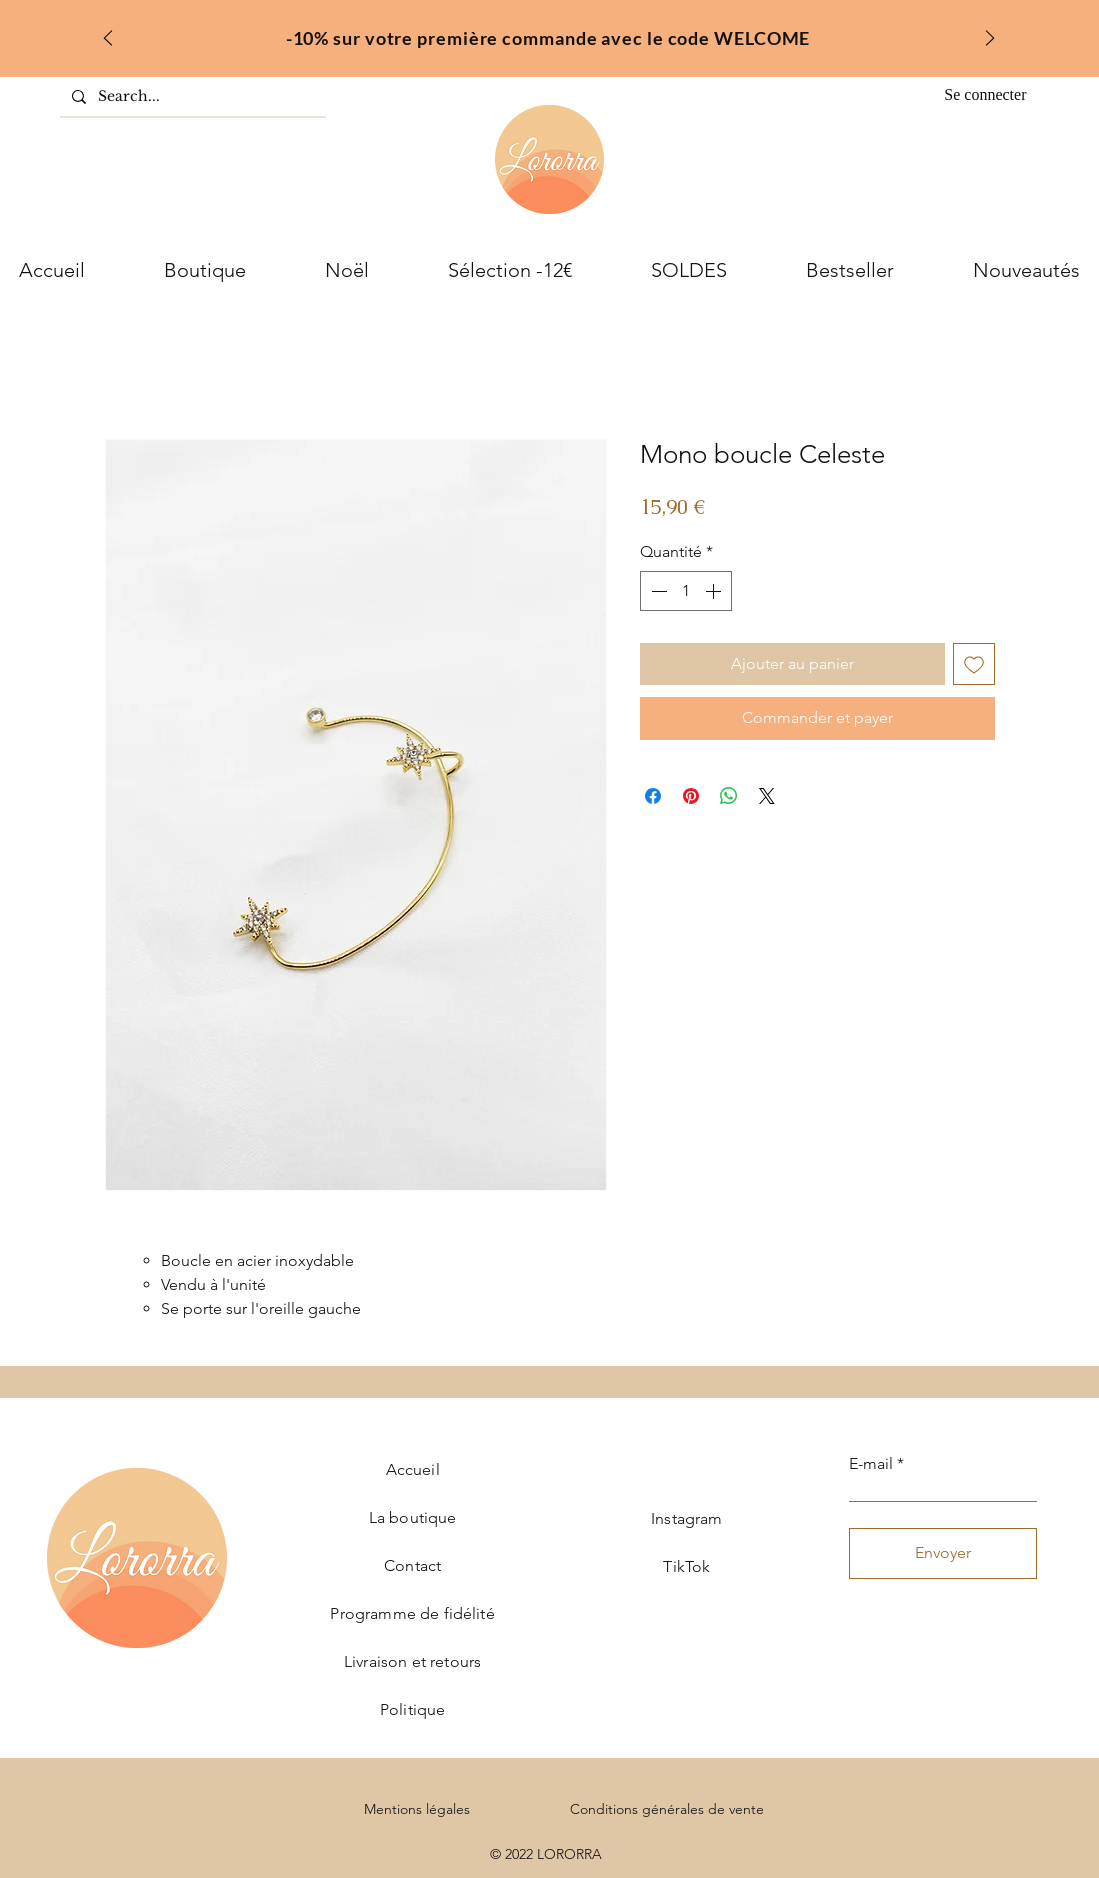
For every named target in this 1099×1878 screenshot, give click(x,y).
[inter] (574, 32)
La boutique (413, 1517)
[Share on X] (767, 796)
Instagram (686, 1518)
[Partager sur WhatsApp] (729, 796)
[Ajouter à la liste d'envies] (974, 664)
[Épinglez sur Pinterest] (691, 796)
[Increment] (715, 591)
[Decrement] (657, 591)
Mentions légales (417, 1809)
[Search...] (191, 97)
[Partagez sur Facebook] (653, 796)
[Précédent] (108, 39)
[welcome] (522, 32)
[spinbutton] (686, 591)
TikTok (686, 1566)
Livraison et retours (412, 1661)
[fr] (548, 32)
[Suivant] (990, 39)
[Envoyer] (943, 1553)
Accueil (413, 1469)
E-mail (871, 1464)
